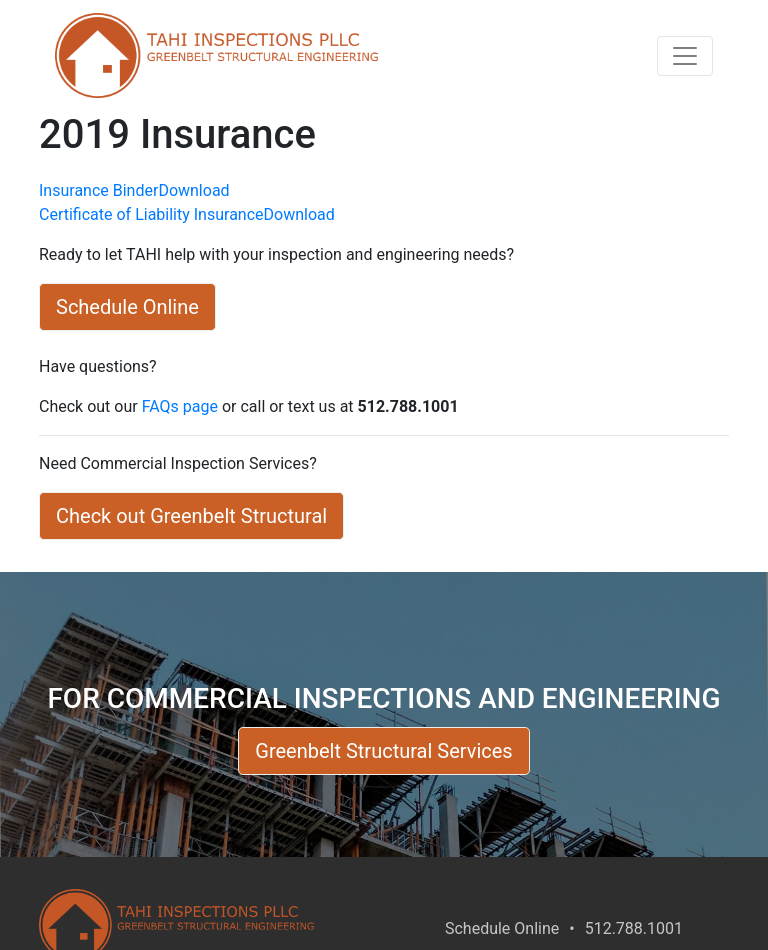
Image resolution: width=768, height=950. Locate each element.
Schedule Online (502, 928)
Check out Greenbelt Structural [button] (191, 516)
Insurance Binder (98, 190)
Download (193, 190)
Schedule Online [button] (127, 307)
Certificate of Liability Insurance (151, 214)
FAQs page (180, 406)
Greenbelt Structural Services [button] (383, 751)
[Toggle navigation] (685, 56)
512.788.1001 (634, 928)
